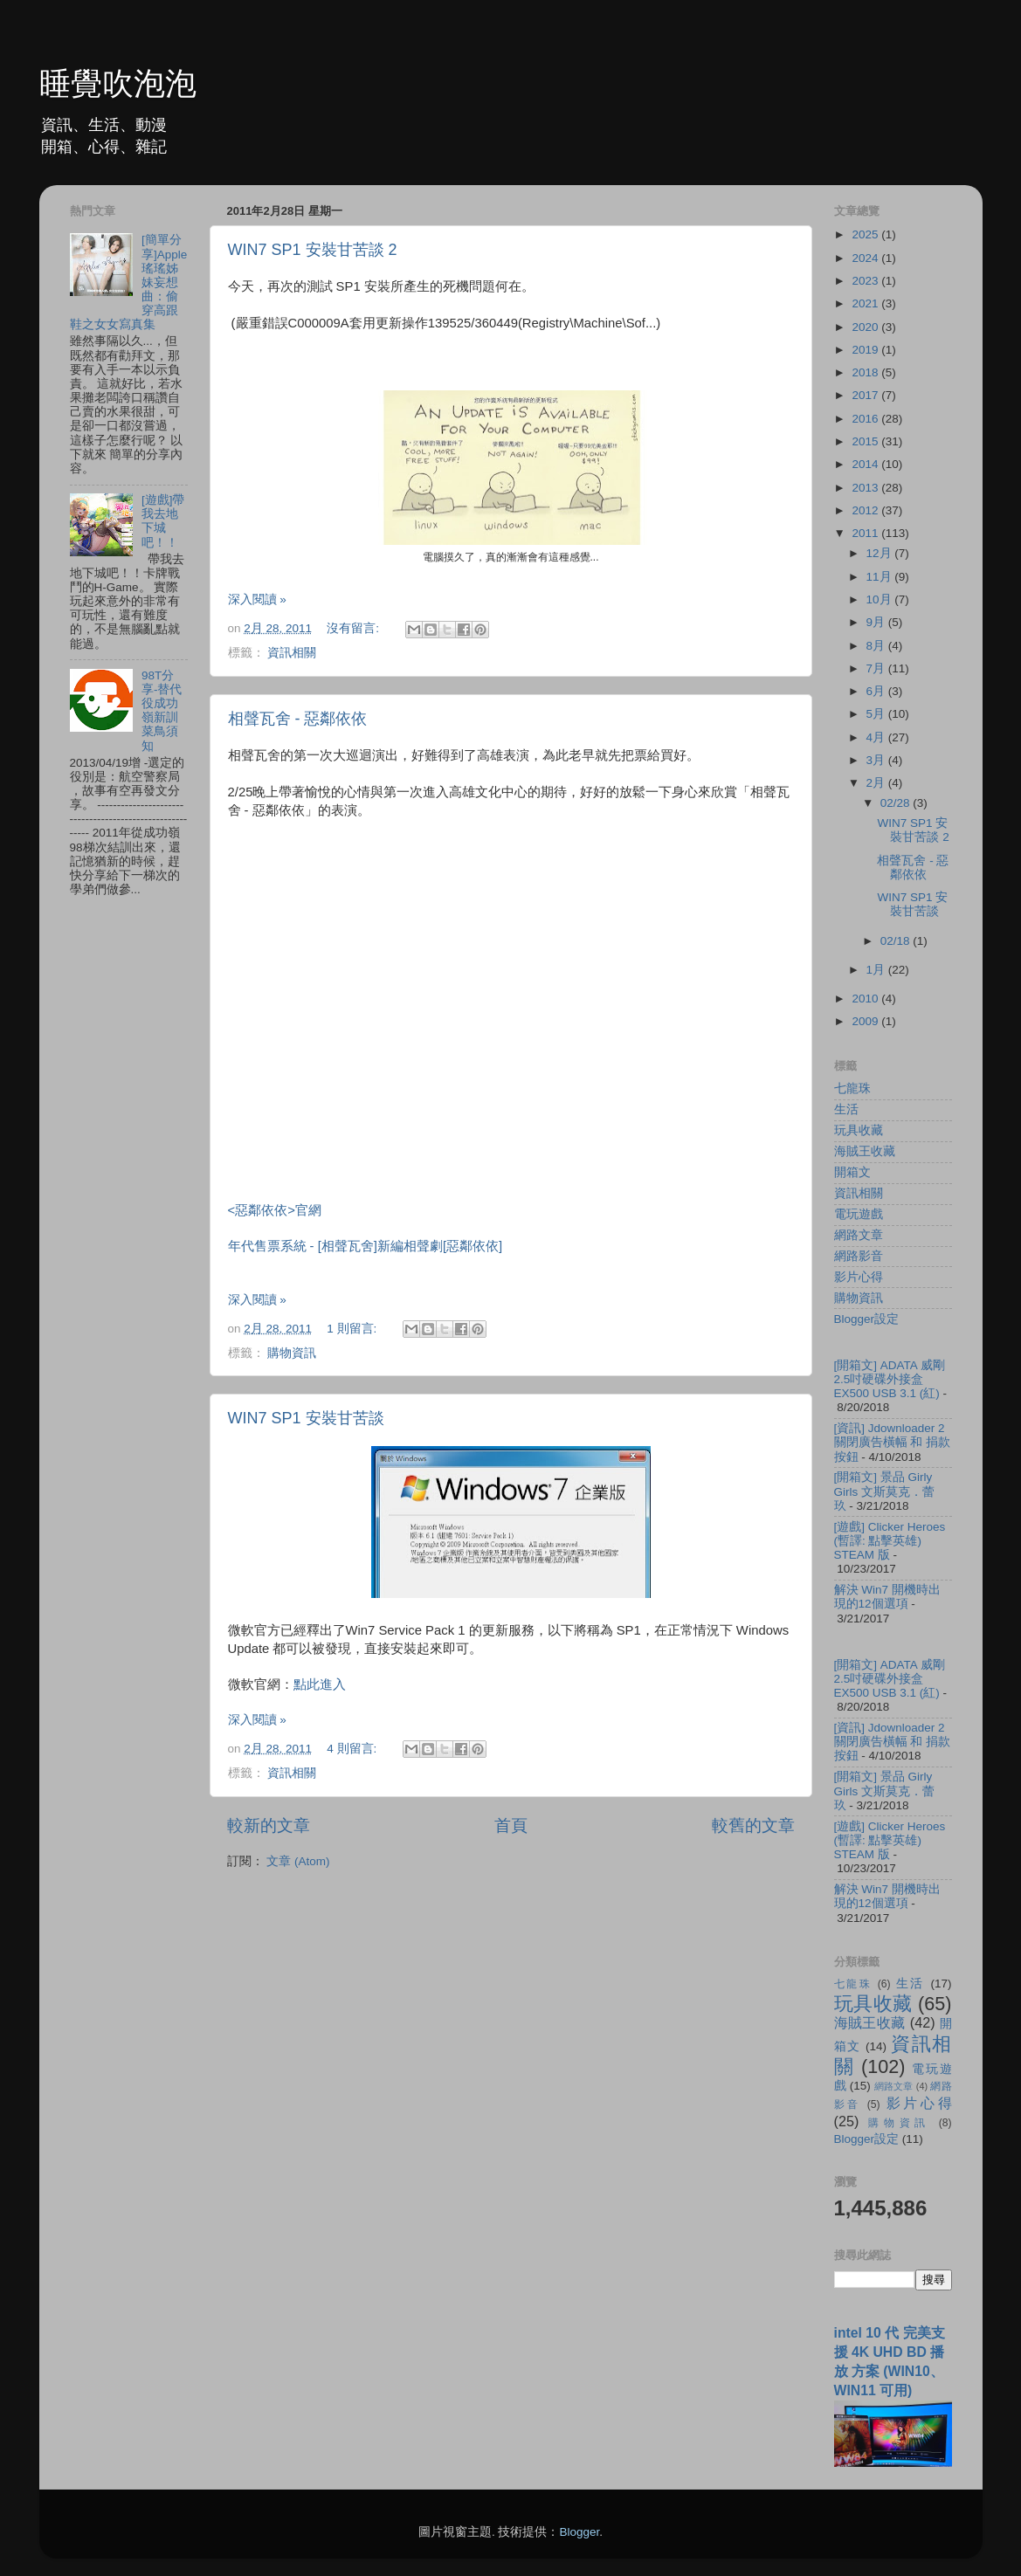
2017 (866, 395)
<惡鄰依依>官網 (274, 1210)
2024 (866, 258)
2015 (866, 441)
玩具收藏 (858, 1130)
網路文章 (858, 1235)
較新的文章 (268, 1825)
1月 (877, 969)
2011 (866, 533)
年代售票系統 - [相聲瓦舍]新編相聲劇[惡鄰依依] (367, 1246)
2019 (866, 349)
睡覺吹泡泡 (118, 83)
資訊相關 (291, 652)
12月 (880, 553)
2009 (866, 1021)
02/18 (897, 940)
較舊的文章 (753, 1825)
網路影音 (858, 1256)
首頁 (511, 1825)
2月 (877, 782)
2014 (866, 464)
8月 (877, 645)
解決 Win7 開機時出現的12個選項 (887, 1596)
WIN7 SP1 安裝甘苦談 (306, 1418)
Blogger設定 (867, 1319)
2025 (866, 234)
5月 (877, 713)
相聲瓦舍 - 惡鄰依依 (298, 718)
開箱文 (852, 1172)
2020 (866, 327)
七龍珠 (852, 1088)
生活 (846, 1109)
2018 (866, 372)
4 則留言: (353, 1748)
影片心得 (858, 1277)
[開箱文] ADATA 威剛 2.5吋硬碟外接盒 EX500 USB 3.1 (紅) (889, 1379)
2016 (866, 418)
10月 (880, 599)
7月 (877, 668)
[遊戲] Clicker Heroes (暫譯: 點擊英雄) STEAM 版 (890, 1540)
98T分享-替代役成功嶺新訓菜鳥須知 (162, 711)
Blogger (579, 2531)
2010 (866, 998)
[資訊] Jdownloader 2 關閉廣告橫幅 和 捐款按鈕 (892, 1442)
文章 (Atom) (297, 1861)
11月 (880, 576)
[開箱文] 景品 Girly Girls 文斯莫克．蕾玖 (884, 1491)
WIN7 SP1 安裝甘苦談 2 (312, 249)
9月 (877, 622)
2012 (866, 510)
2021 (866, 303)
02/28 (897, 802)
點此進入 (319, 1684)
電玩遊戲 (858, 1214)
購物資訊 (291, 1353)
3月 (877, 760)
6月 (877, 691)
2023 (866, 280)
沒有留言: (355, 628)
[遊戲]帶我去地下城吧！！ (163, 521)
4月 (877, 737)
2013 (866, 487)
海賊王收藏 (864, 1151)
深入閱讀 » (257, 599)
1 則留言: (353, 1328)
